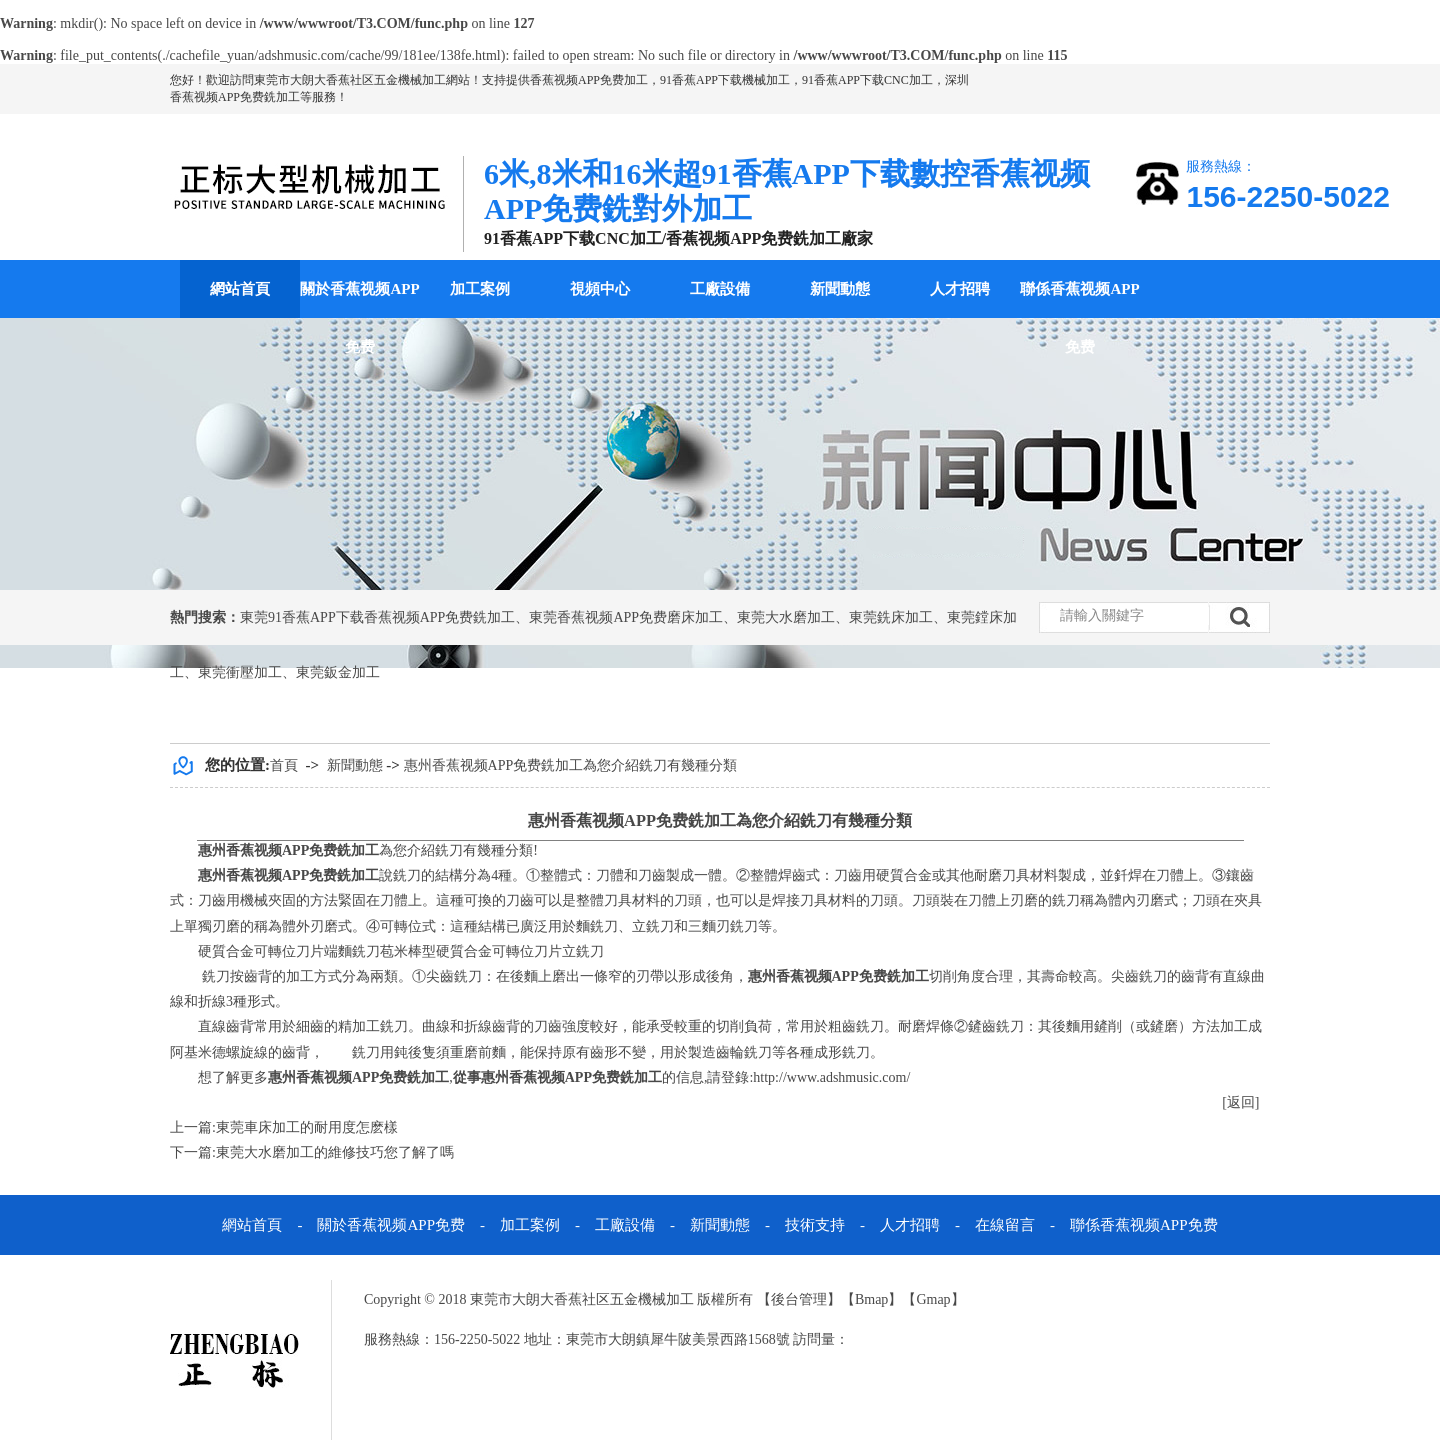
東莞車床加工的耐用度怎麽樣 (307, 1127)
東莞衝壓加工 (240, 672)
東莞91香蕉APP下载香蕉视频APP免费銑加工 (377, 617)
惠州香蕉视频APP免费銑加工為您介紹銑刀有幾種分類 (571, 765)
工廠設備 (720, 289)
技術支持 (815, 1225)
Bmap (871, 1299)
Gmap (933, 1299)
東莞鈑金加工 (338, 672)
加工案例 (480, 289)
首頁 (284, 765)
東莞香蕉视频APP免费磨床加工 (626, 617)
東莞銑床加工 (891, 617)
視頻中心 (600, 289)
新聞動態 (840, 289)
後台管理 (799, 1299)
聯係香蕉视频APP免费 (1079, 318)
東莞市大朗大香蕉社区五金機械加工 (350, 80)
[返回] (1240, 1102)
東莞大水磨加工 (786, 617)
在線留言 (1005, 1225)
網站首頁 (240, 289)
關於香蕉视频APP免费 (359, 318)
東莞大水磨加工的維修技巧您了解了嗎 (335, 1152)
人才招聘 (960, 289)
